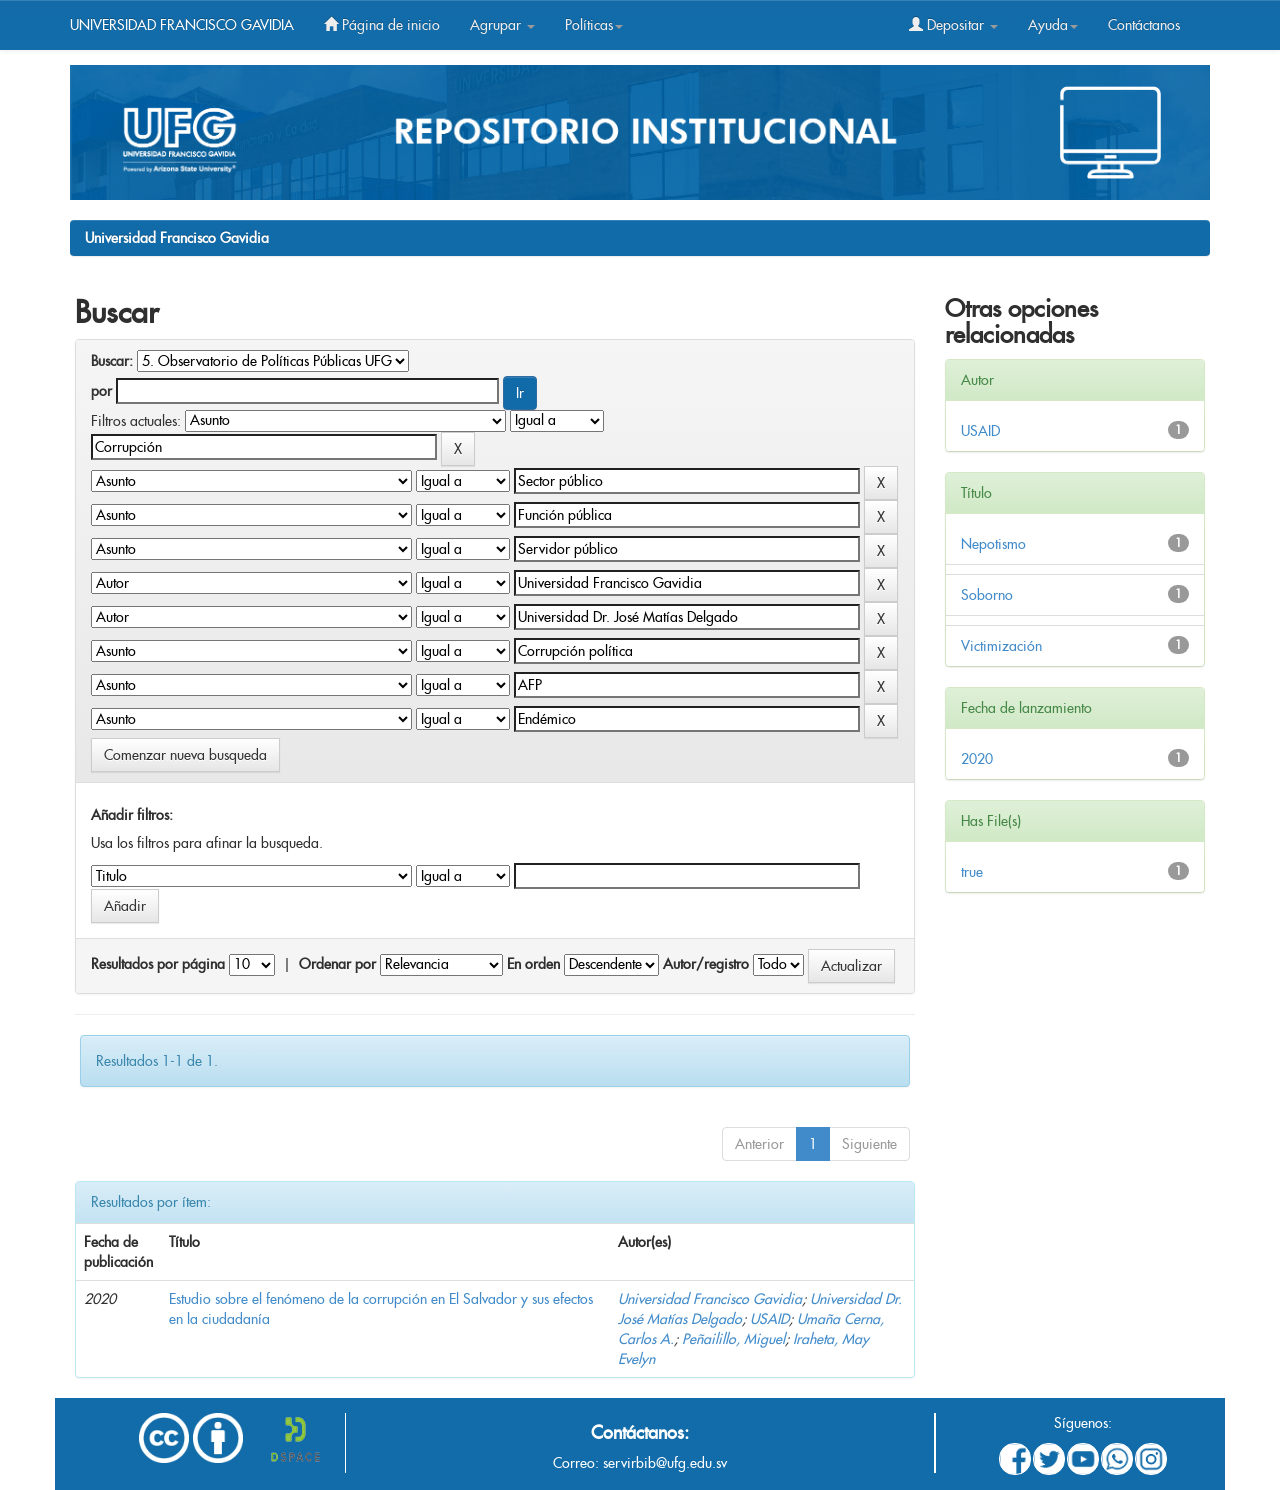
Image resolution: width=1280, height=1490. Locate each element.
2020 (977, 759)
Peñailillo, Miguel (733, 1339)
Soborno (987, 595)
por (101, 391)
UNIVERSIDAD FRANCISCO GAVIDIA (182, 25)
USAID (769, 1319)
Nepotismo (993, 544)
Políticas (594, 25)
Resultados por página (158, 964)
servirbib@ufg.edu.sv (665, 1463)
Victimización (1001, 646)
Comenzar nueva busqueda (185, 755)
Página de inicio (382, 25)
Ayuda (1053, 25)
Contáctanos (1144, 25)
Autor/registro (706, 964)
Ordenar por (337, 964)
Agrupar (502, 25)
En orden (533, 964)
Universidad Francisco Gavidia (177, 238)
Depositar (953, 25)
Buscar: (112, 361)
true (972, 872)
